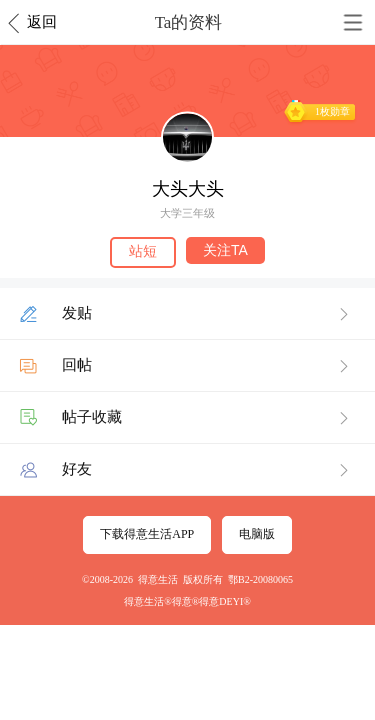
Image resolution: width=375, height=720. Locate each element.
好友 (77, 469)
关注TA (225, 250)
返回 (42, 22)
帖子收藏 (92, 417)
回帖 (77, 365)
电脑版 (257, 534)
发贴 (77, 313)
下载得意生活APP (147, 534)
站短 (143, 251)
